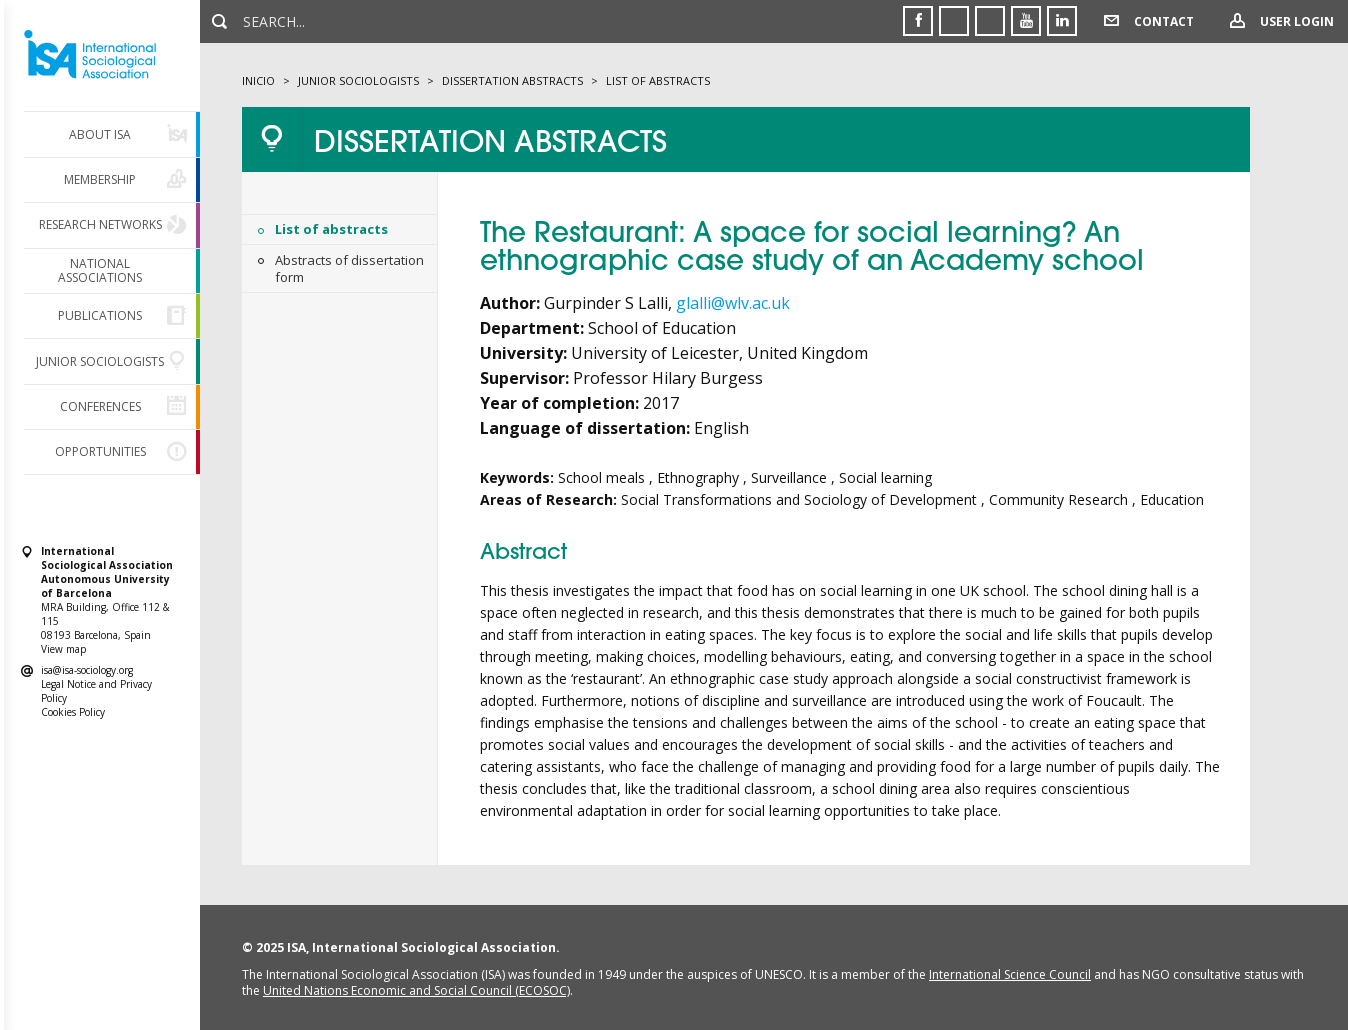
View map (63, 649)
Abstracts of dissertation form (349, 268)
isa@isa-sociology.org (87, 670)
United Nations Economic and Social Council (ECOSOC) (416, 990)
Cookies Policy (73, 712)
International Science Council (1010, 974)
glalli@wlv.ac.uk (733, 303)
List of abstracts (331, 229)
